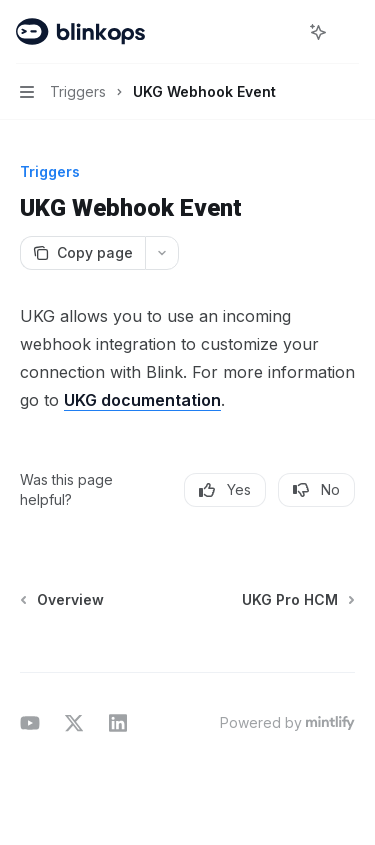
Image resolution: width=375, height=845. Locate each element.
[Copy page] (82, 253)
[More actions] (349, 32)
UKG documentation (142, 400)
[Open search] (281, 32)
